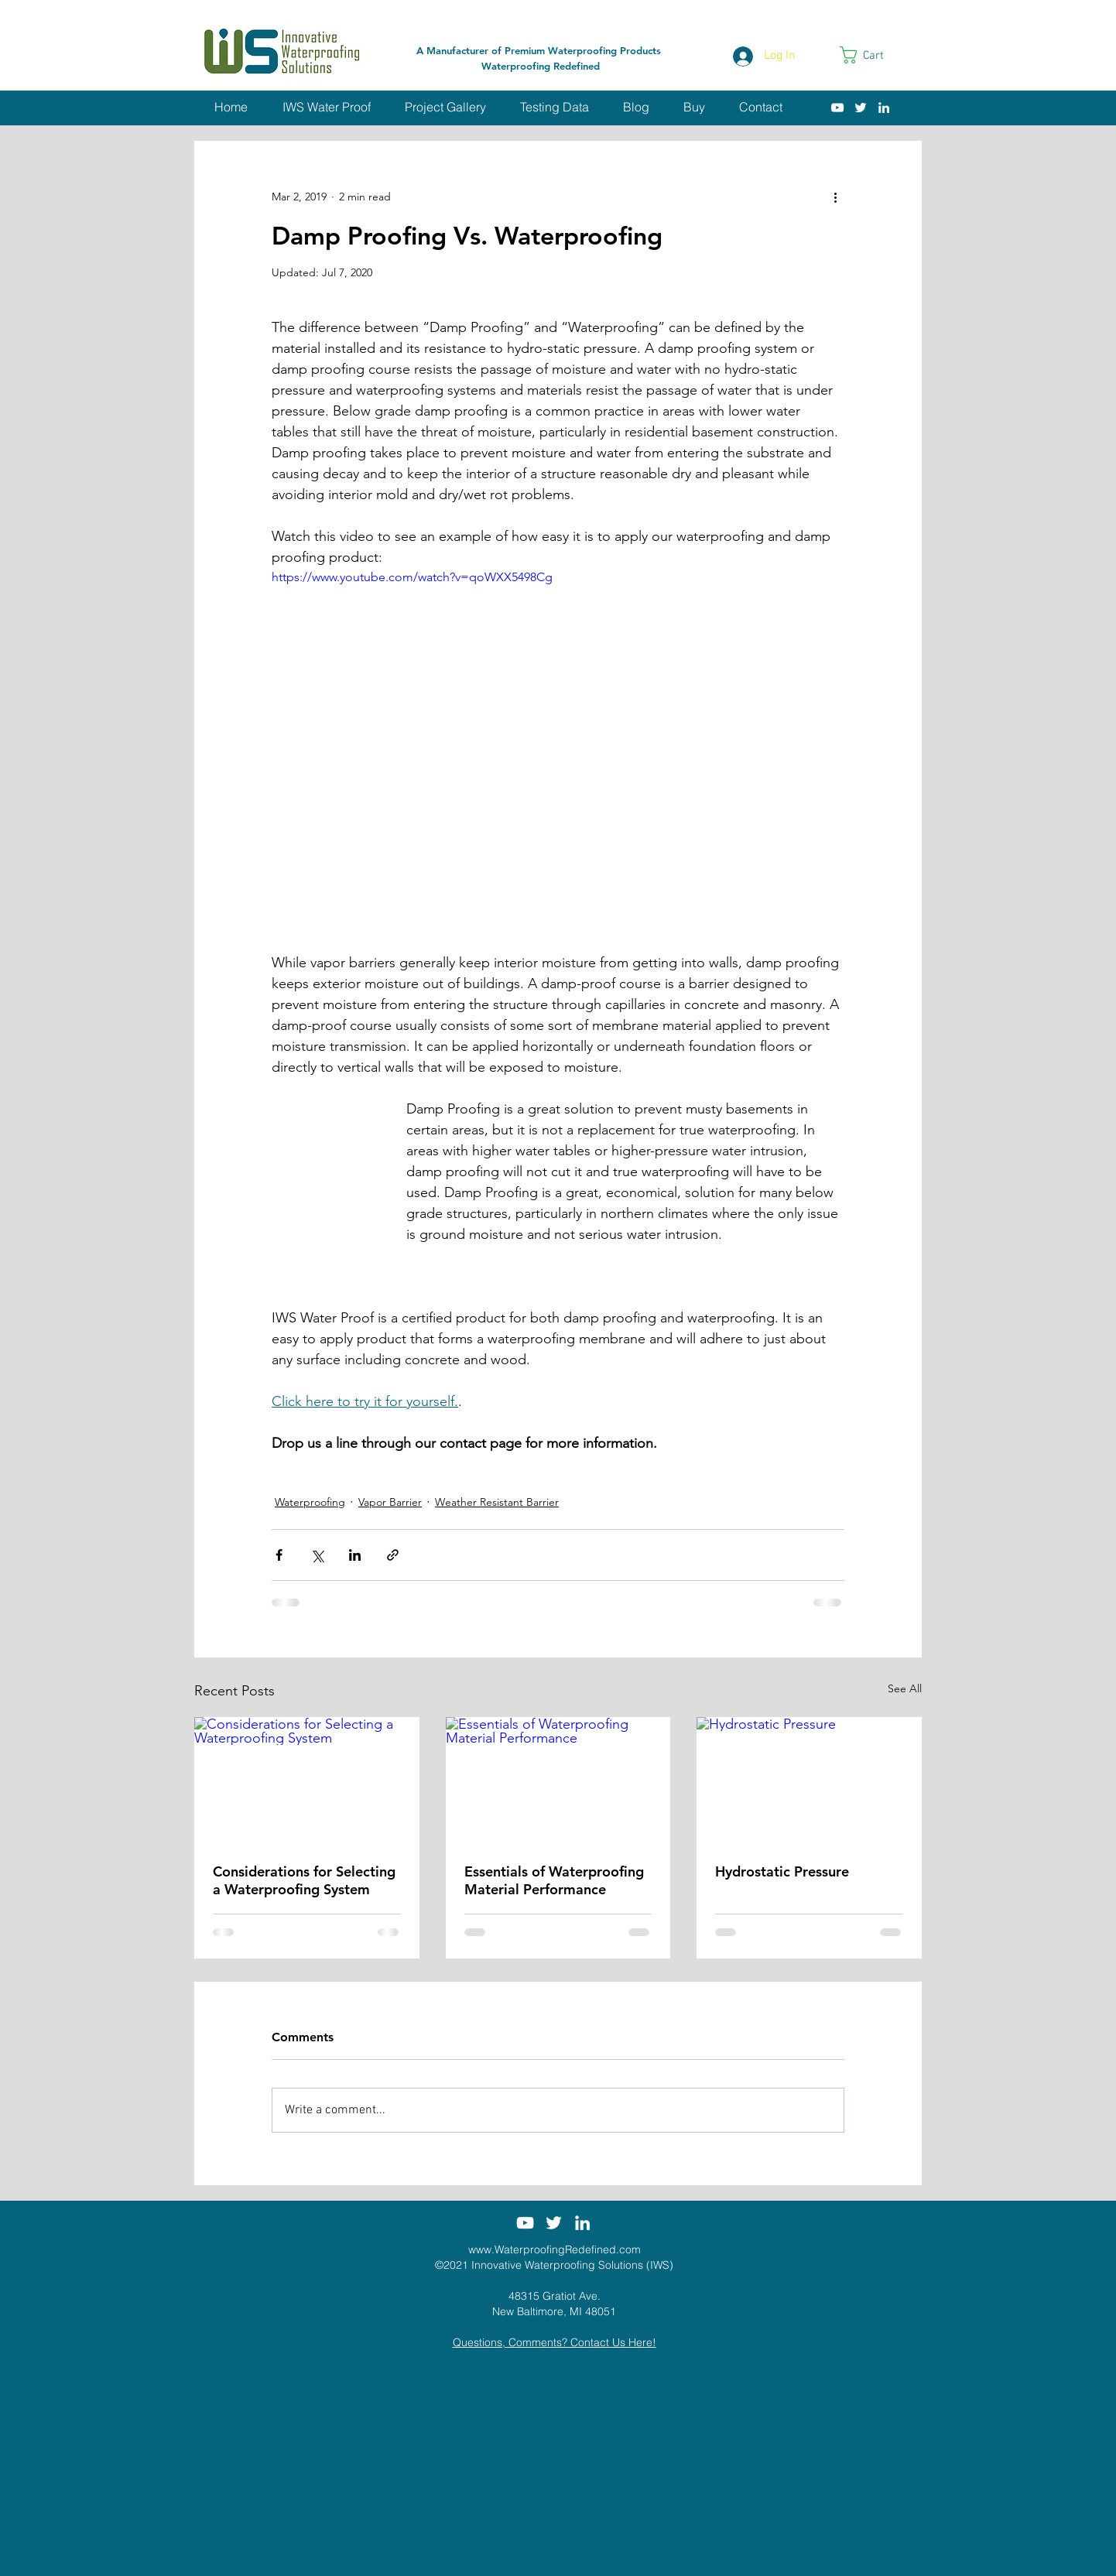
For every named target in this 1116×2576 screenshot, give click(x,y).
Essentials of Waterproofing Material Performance (554, 1880)
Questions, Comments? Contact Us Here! (554, 2342)
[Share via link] (392, 1555)
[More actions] (835, 196)
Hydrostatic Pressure (782, 1871)
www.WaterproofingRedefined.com (554, 2249)
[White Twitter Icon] (860, 107)
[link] (872, 54)
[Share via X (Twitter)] (317, 1555)
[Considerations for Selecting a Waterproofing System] (306, 1780)
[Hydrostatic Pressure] (809, 1780)
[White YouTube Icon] (837, 107)
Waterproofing (310, 1502)
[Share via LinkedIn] (354, 1555)
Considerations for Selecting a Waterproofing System (304, 1880)
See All (905, 1688)
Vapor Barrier (390, 1502)
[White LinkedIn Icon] (884, 107)
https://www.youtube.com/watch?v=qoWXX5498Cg (412, 577)
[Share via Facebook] (279, 1555)
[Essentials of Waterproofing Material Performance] (558, 1780)
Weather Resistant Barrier (497, 1502)
